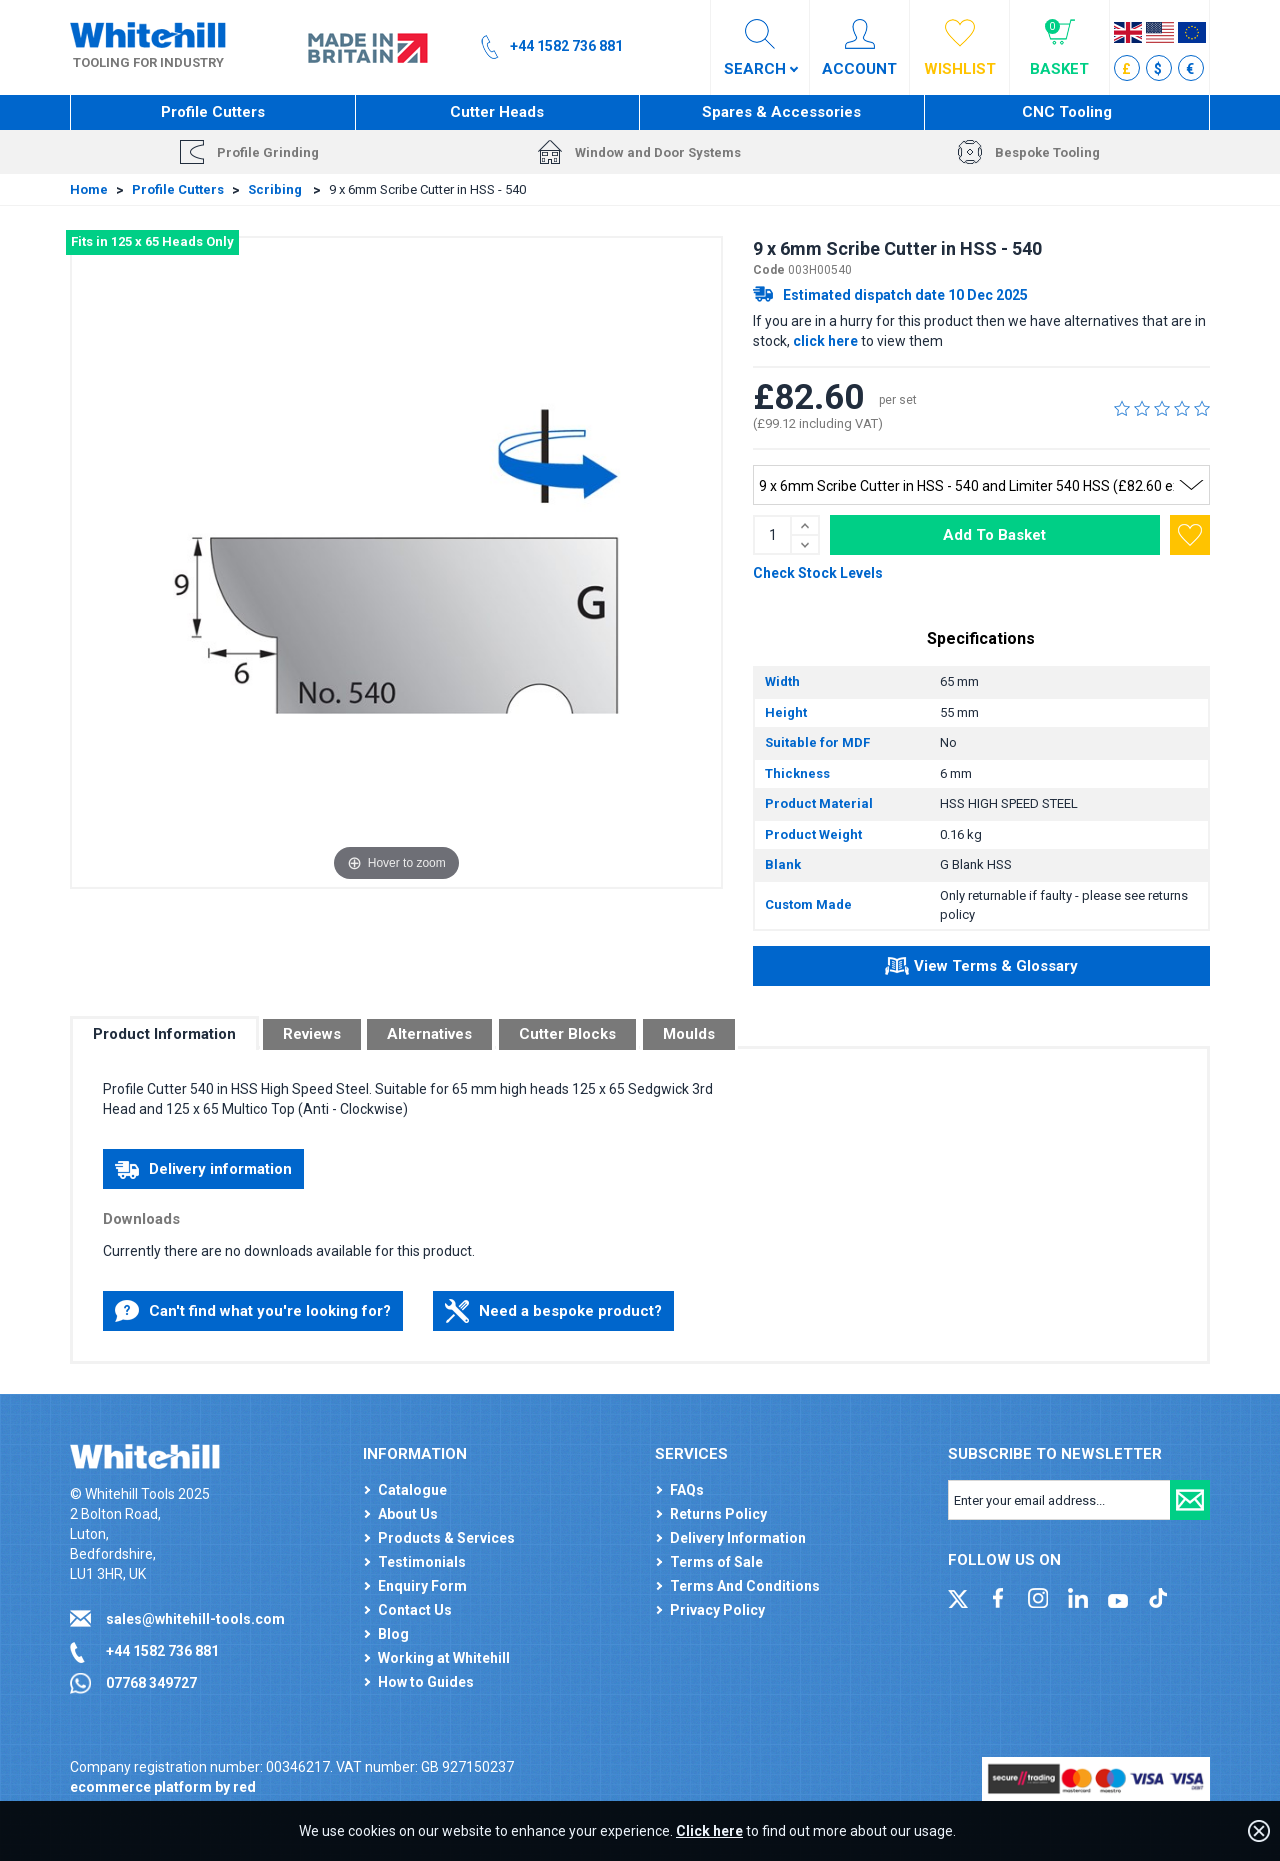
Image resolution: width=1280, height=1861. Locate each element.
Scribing (276, 189)
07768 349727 (151, 1683)
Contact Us (415, 1610)
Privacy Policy (717, 1610)
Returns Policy (718, 1514)
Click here (709, 1831)
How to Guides (426, 1682)
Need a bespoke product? (553, 1311)
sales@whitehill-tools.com (195, 1619)
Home (89, 189)
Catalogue (412, 1490)
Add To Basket (994, 535)
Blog (393, 1634)
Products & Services (446, 1538)
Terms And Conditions (745, 1586)
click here (825, 341)
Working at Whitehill (444, 1658)
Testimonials (422, 1562)
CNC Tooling (1067, 112)
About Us (408, 1514)
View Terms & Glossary (981, 969)
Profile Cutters (213, 112)
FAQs (687, 1490)
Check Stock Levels (818, 573)
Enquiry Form (422, 1586)
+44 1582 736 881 (162, 1651)
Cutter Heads (497, 112)
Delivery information (203, 1169)
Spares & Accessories (781, 112)
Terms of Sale (716, 1562)
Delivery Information (738, 1538)
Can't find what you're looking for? (253, 1311)
